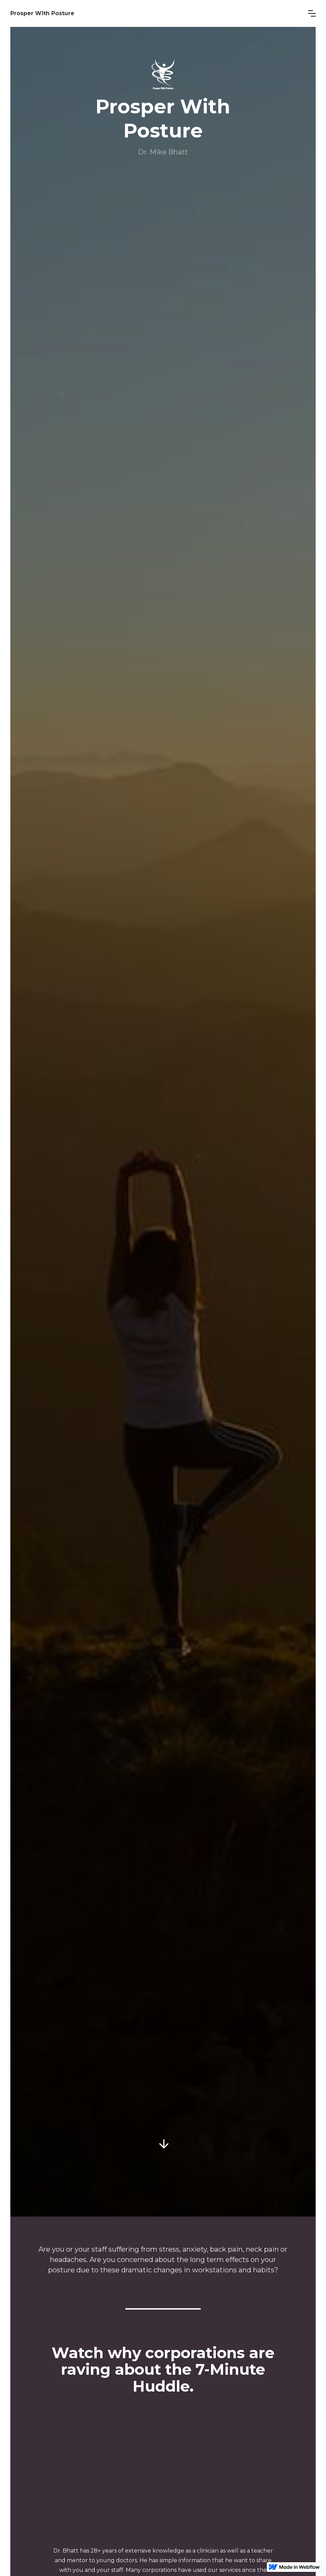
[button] (312, 13)
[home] (154, 13)
